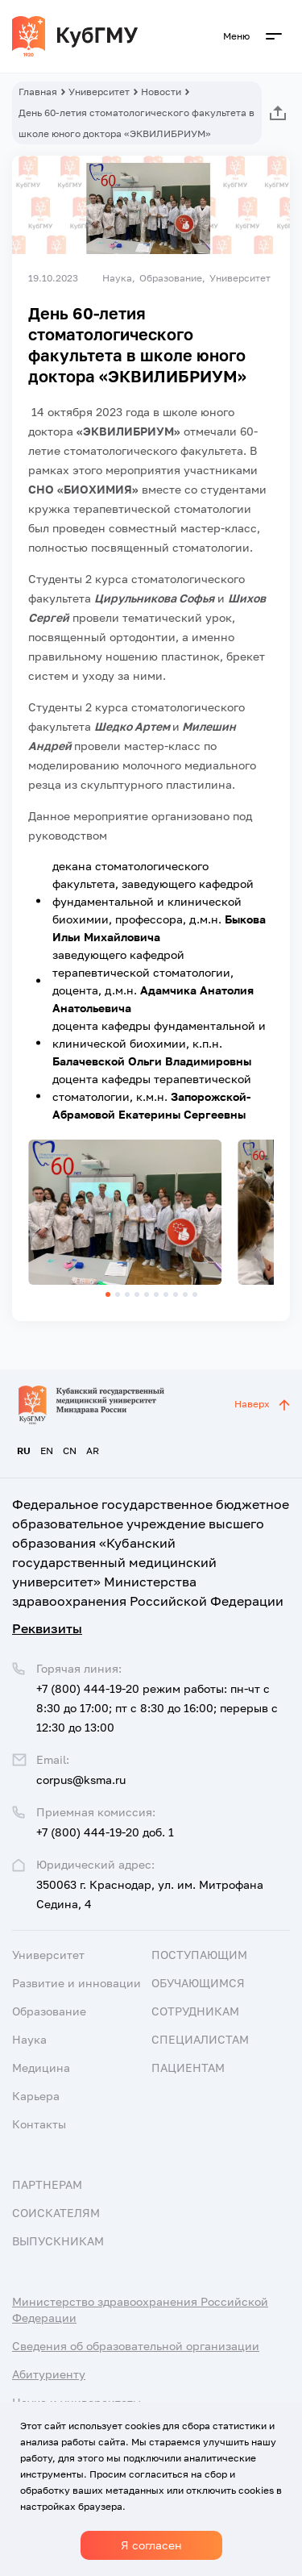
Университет (99, 91)
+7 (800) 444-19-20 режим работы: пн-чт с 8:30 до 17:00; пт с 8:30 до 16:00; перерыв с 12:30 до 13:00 (157, 1708)
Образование (49, 2011)
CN (70, 1450)
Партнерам (47, 2184)
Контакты (39, 2124)
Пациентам (188, 2067)
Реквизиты (47, 1628)
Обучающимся (198, 1983)
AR (92, 1450)
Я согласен (151, 2545)
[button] (107, 1294)
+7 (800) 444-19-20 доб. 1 (105, 1832)
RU (24, 1450)
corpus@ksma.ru (81, 1779)
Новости (161, 91)
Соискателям (56, 2213)
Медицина (41, 2067)
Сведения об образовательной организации (135, 2346)
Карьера (36, 2096)
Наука (29, 2039)
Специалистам (200, 2039)
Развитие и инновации (76, 1983)
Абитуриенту (48, 2374)
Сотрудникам (195, 2011)
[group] (124, 1212)
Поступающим (199, 1954)
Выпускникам (58, 2241)
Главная (38, 91)
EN (46, 1450)
